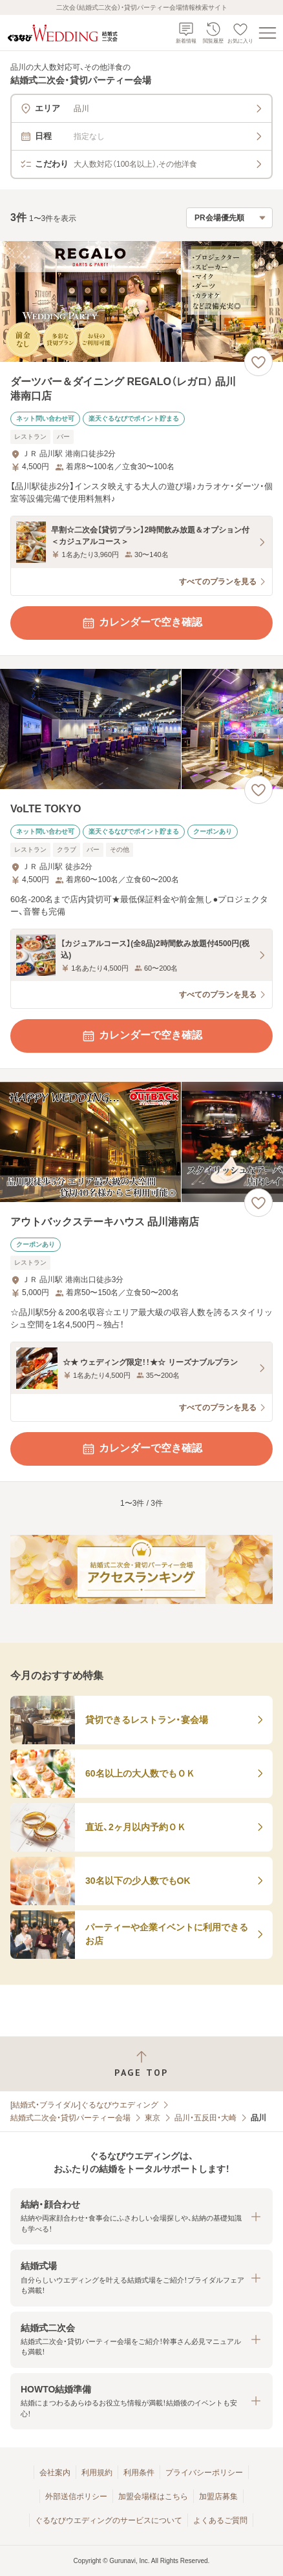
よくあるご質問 (220, 2520)
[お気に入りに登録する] (258, 362)
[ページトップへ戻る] (141, 2063)
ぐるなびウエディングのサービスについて (108, 2520)
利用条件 (138, 2472)
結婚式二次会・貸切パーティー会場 (70, 2117)
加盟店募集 (218, 2496)
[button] (141, 2216)
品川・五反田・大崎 (205, 2117)
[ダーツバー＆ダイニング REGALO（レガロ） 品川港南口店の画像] (141, 301)
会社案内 (54, 2472)
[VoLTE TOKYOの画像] (141, 729)
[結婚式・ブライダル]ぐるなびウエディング (84, 2104)
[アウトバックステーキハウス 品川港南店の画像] (141, 1142)
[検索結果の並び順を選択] (229, 217)
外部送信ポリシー (76, 2496)
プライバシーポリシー (204, 2472)
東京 (152, 2117)
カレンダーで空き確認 (141, 623)
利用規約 (96, 2472)
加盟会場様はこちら (153, 2496)
